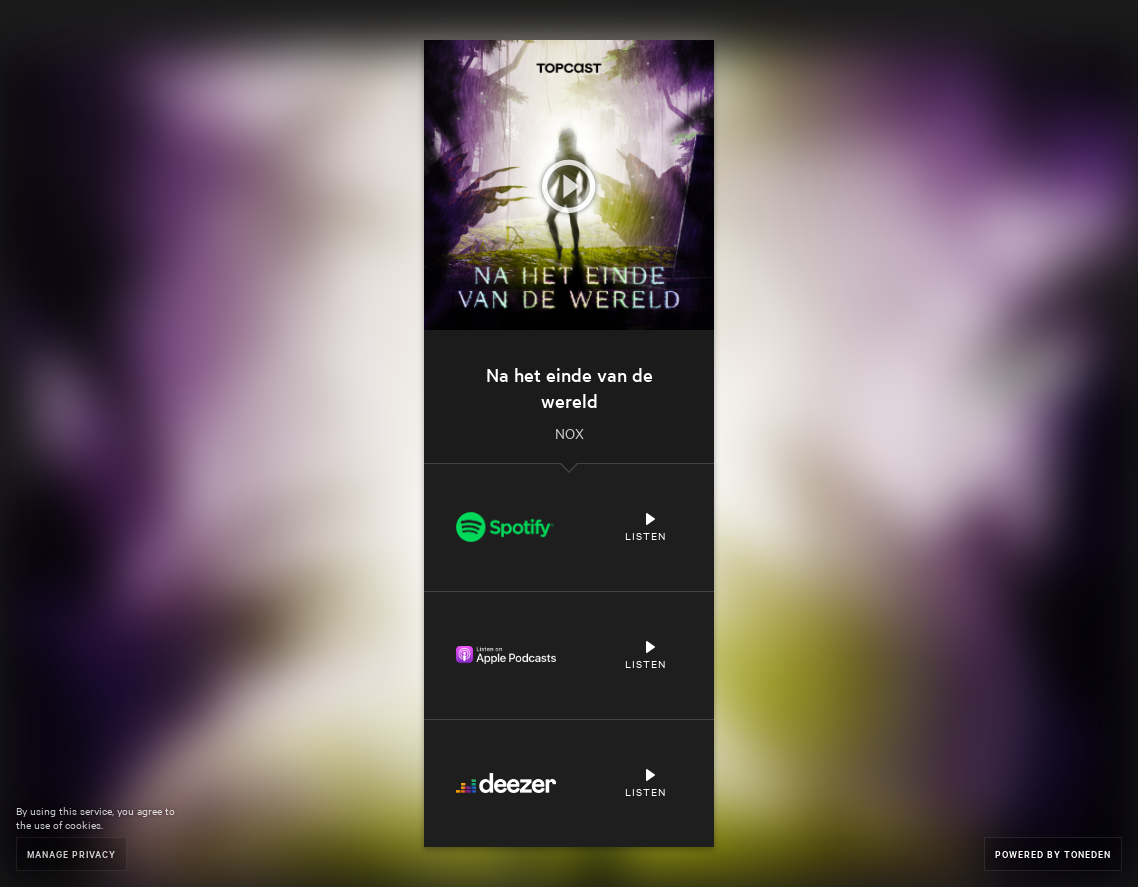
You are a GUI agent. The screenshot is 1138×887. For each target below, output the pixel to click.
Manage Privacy (71, 853)
